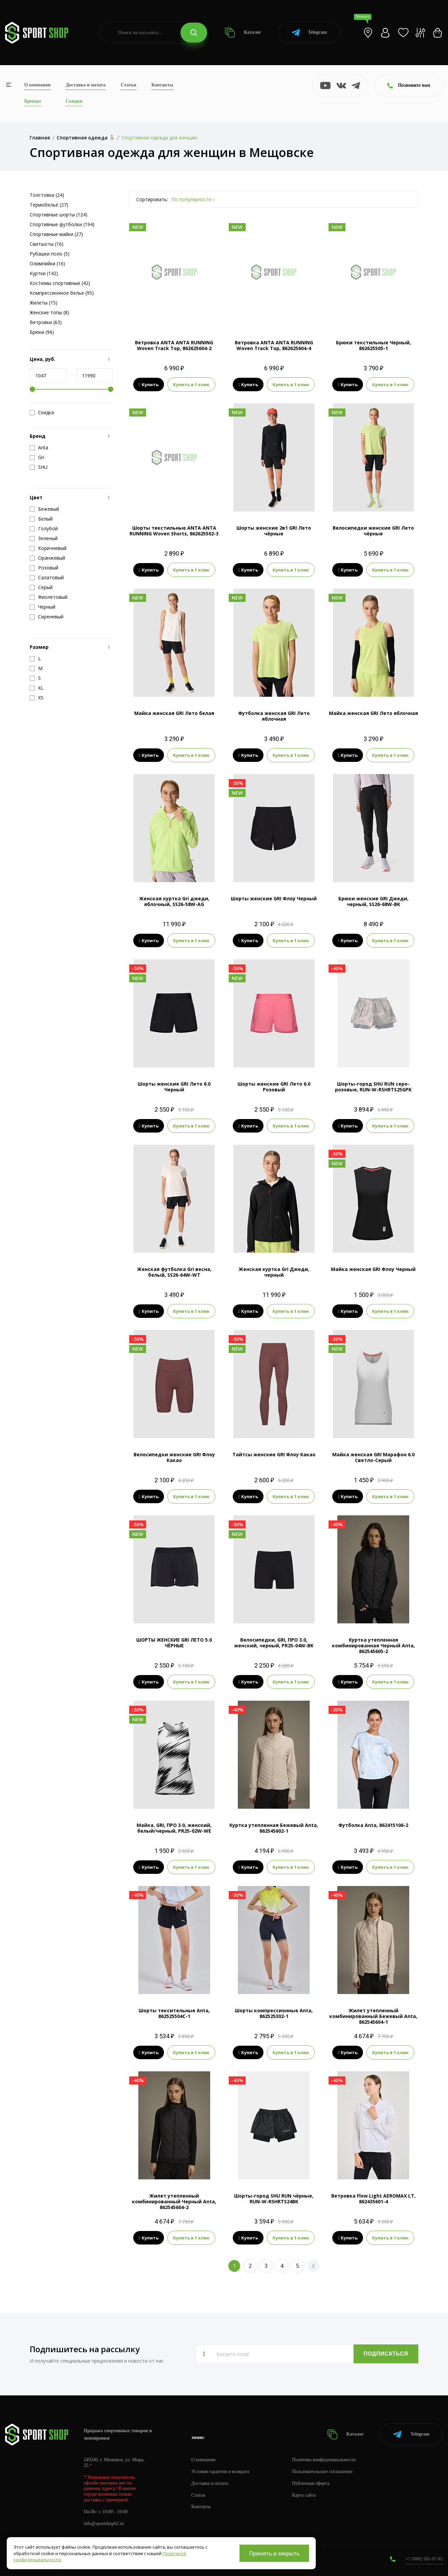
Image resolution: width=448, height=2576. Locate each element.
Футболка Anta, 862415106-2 (373, 1825)
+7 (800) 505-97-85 (424, 2558)
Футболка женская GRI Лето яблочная (274, 716)
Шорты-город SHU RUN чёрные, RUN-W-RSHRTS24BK (273, 2199)
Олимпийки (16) (47, 263)
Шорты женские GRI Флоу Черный (274, 898)
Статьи (128, 84)
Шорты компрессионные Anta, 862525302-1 (274, 2013)
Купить (149, 384)
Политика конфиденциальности (324, 2459)
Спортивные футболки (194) (62, 224)
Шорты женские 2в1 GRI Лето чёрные (273, 531)
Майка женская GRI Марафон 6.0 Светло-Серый (373, 1457)
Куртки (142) (44, 273)
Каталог (243, 32)
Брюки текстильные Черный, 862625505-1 (373, 345)
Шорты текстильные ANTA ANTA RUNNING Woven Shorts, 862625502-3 (174, 531)
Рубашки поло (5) (49, 253)
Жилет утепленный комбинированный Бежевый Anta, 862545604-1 (373, 2016)
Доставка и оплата (86, 84)
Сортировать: (152, 199)
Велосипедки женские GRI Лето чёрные (373, 531)
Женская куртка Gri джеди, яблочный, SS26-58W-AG (174, 901)
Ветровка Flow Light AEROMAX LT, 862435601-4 (373, 2199)
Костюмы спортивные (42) (60, 283)
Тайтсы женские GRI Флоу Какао (273, 1454)
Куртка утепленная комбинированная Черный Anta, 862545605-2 (373, 1645)
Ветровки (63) (46, 322)
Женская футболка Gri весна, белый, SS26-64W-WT (174, 1272)
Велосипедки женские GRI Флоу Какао (174, 1457)
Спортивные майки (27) (56, 234)
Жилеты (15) (43, 302)
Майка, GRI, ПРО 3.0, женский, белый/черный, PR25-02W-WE (174, 1828)
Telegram (309, 32)
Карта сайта (304, 2495)
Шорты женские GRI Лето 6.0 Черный (174, 1087)
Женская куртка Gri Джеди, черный (274, 1272)
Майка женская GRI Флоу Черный (373, 1269)
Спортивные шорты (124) (58, 214)
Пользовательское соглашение (322, 2471)
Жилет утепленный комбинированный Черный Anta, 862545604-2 (174, 2201)
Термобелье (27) (49, 205)
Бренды (32, 101)
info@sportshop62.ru (104, 2523)
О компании (37, 84)
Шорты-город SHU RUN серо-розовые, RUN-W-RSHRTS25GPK (373, 1087)
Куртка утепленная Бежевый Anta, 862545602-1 (273, 1828)
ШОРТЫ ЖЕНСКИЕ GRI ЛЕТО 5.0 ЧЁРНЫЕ (174, 1643)
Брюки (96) (42, 332)
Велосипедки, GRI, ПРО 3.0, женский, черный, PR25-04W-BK (273, 1643)
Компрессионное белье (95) (62, 293)
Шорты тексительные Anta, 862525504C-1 (174, 2013)
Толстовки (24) (47, 195)
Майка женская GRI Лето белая (174, 713)
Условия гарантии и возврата (220, 2471)
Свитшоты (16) (46, 244)
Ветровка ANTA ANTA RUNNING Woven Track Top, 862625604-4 (274, 345)
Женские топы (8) (49, 312)
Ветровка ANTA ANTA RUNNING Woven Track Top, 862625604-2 (174, 345)
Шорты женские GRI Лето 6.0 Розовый (273, 1087)
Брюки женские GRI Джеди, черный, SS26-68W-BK (373, 901)
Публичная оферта (310, 2483)
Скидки (74, 101)
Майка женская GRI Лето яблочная (373, 713)
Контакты (162, 84)
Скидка (42, 412)
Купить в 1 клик (191, 384)
